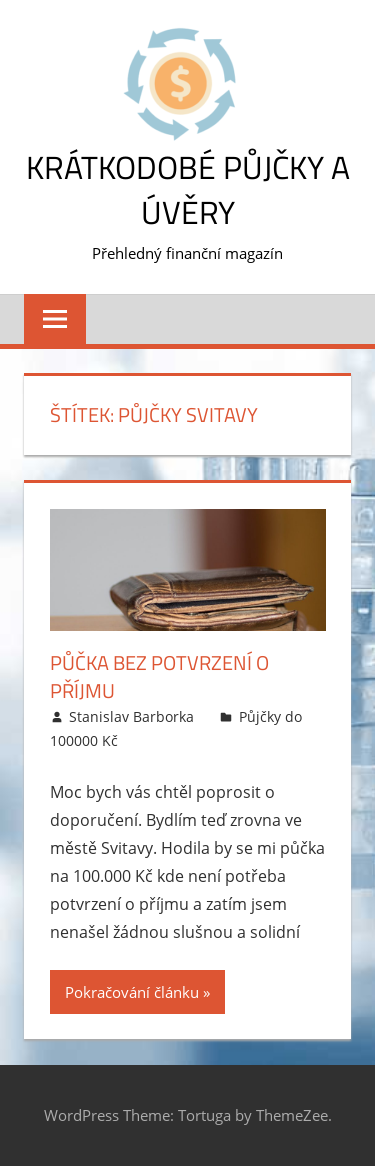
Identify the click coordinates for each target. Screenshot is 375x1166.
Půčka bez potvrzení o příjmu (159, 676)
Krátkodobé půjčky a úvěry (188, 189)
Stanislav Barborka (131, 716)
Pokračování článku (132, 992)
